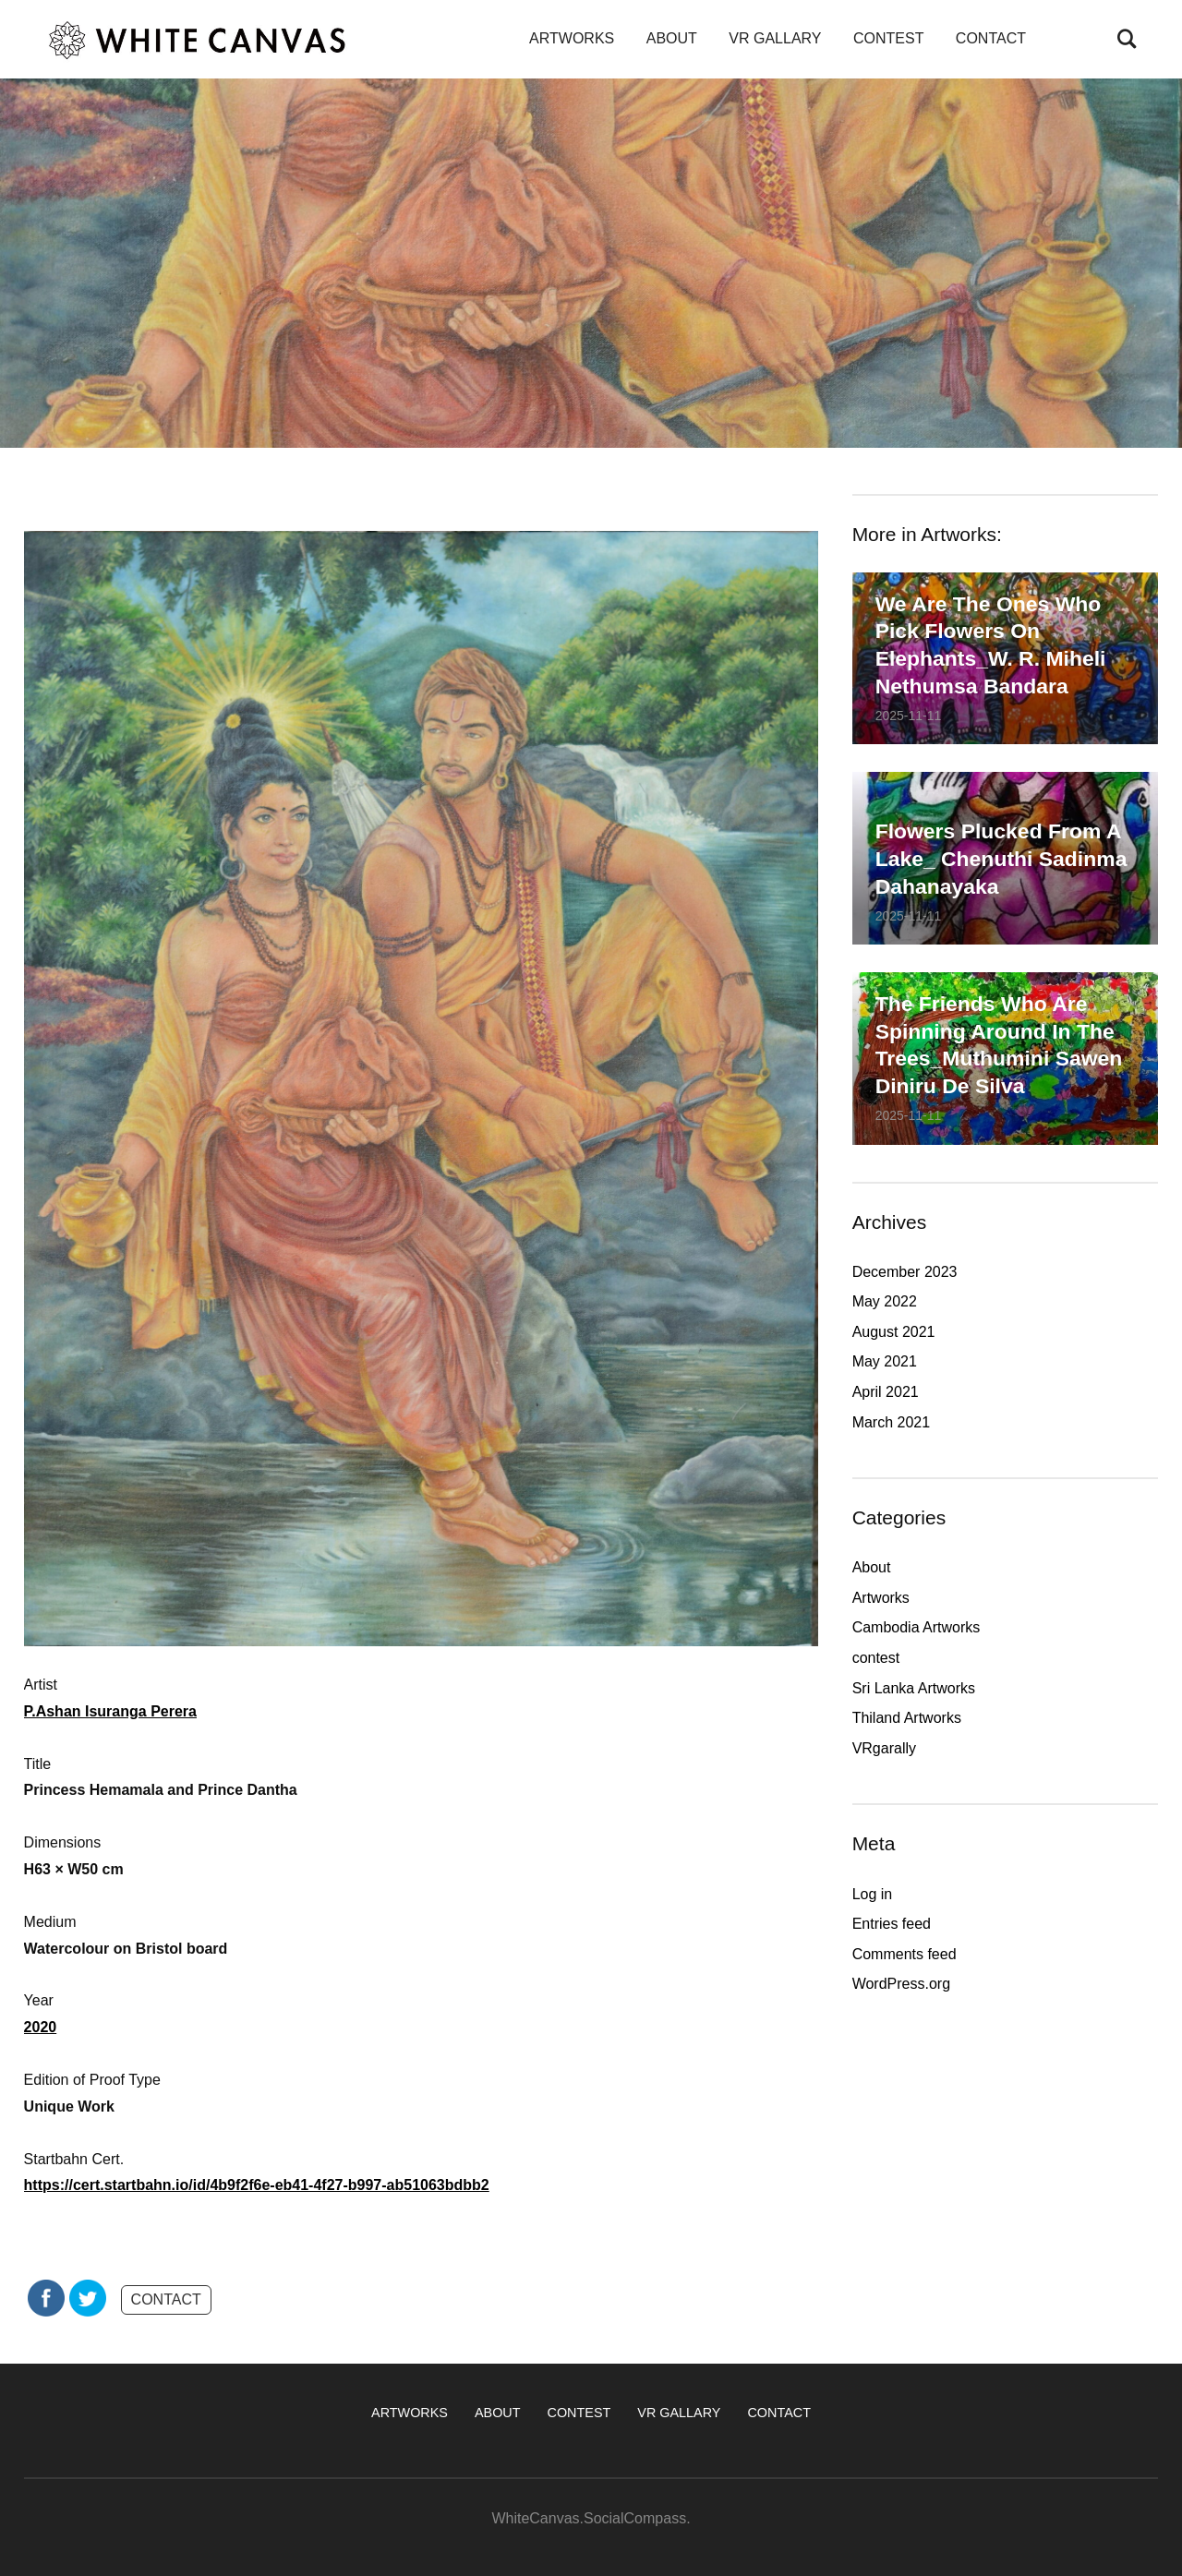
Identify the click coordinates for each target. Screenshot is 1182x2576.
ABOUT (671, 38)
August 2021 (893, 1332)
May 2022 (884, 1301)
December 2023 (905, 1272)
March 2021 (891, 1422)
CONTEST (888, 38)
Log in (872, 1894)
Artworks (881, 1598)
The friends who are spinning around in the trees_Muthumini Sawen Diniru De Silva (999, 1045)
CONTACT (991, 38)
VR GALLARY (775, 38)
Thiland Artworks (906, 1718)
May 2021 (884, 1361)
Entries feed (891, 1924)
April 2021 (885, 1392)
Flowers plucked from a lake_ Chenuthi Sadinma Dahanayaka (1001, 858)
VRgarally (884, 1748)
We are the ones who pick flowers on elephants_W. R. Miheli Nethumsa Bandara (990, 644)
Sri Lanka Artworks (913, 1688)
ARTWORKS (571, 38)
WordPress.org (901, 1984)
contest (876, 1658)
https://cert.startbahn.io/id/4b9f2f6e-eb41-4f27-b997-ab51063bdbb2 (256, 2185)
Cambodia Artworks (916, 1627)
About (871, 1567)
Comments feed (904, 1954)
